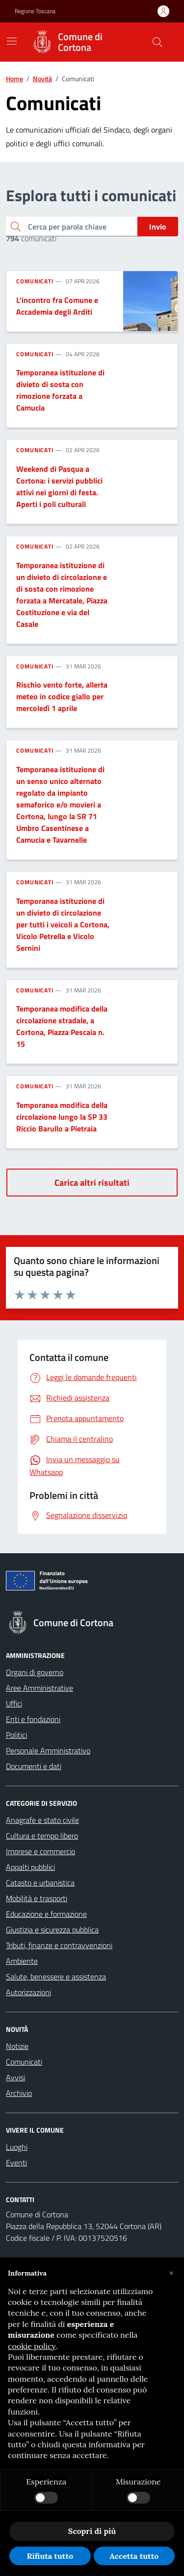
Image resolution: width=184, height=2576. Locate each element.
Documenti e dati (33, 1766)
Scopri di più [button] (92, 2531)
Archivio (19, 2093)
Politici (16, 1735)
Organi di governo (34, 1672)
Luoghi (16, 2147)
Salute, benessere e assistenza (56, 1976)
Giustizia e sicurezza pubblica (52, 1929)
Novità (42, 78)
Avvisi (15, 2077)
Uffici (14, 1703)
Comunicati (34, 281)
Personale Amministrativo (48, 1750)
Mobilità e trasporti (36, 1898)
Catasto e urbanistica (40, 1882)
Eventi (16, 2162)
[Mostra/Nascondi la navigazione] (12, 41)
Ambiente (22, 1961)
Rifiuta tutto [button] (49, 2556)
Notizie (17, 2046)
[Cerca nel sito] (157, 42)
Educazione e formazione (46, 1914)
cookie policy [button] (32, 2346)
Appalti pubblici (30, 1867)
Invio (157, 226)
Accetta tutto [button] (133, 2556)
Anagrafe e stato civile (42, 1820)
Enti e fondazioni (33, 1719)
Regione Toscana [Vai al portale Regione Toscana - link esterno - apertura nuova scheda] (35, 11)
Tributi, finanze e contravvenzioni (59, 1945)
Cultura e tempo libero (42, 1835)
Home (14, 78)
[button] (171, 2273)
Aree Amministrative (39, 1688)
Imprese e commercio (40, 1851)
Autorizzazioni (28, 1992)
